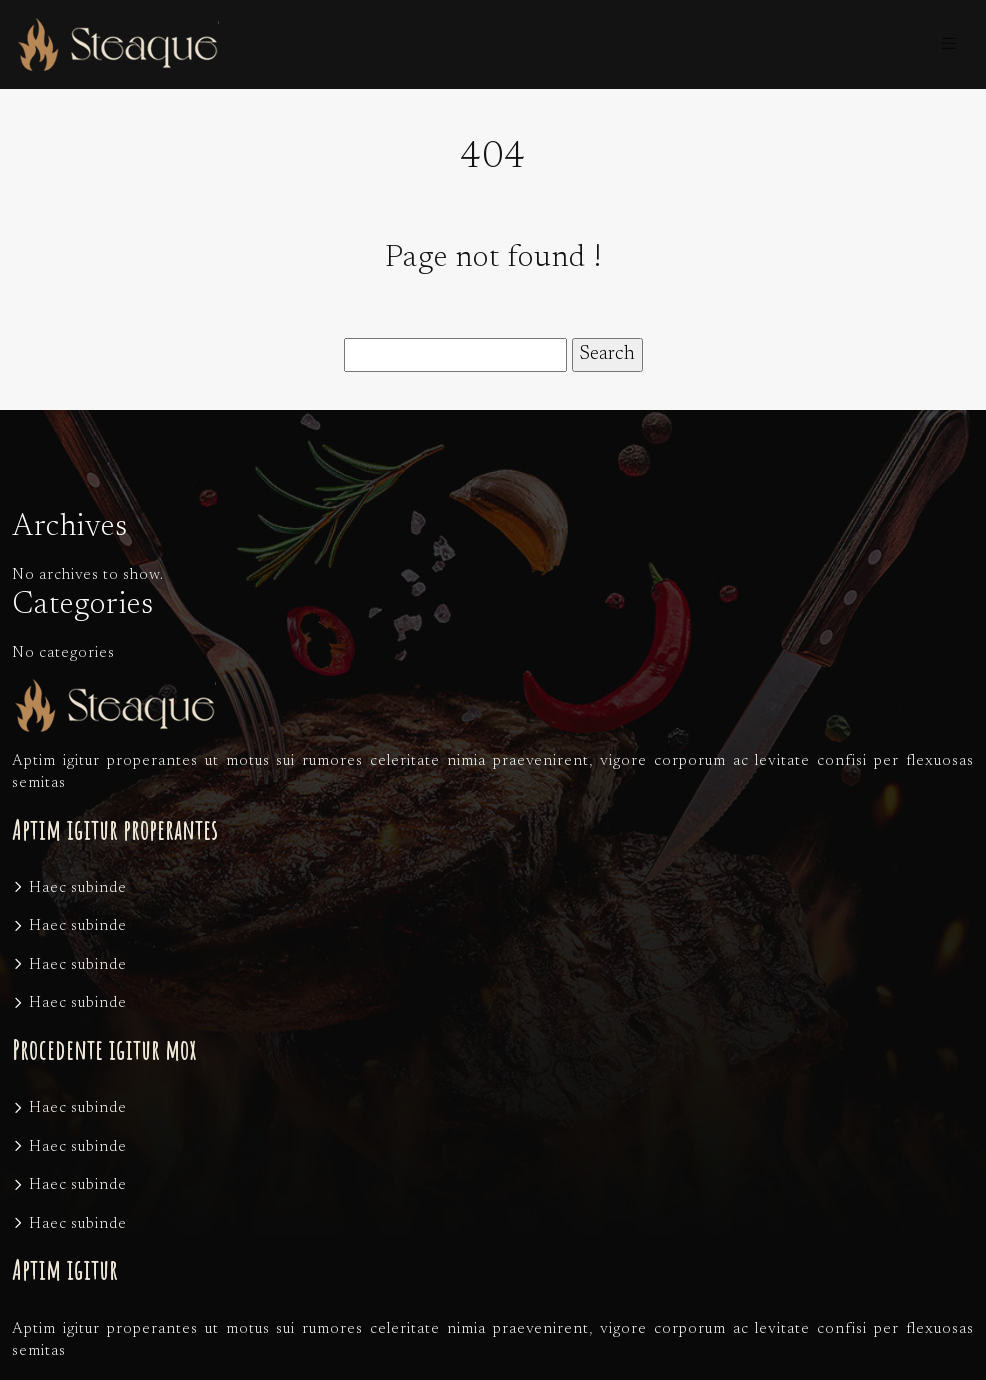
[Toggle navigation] (949, 44)
